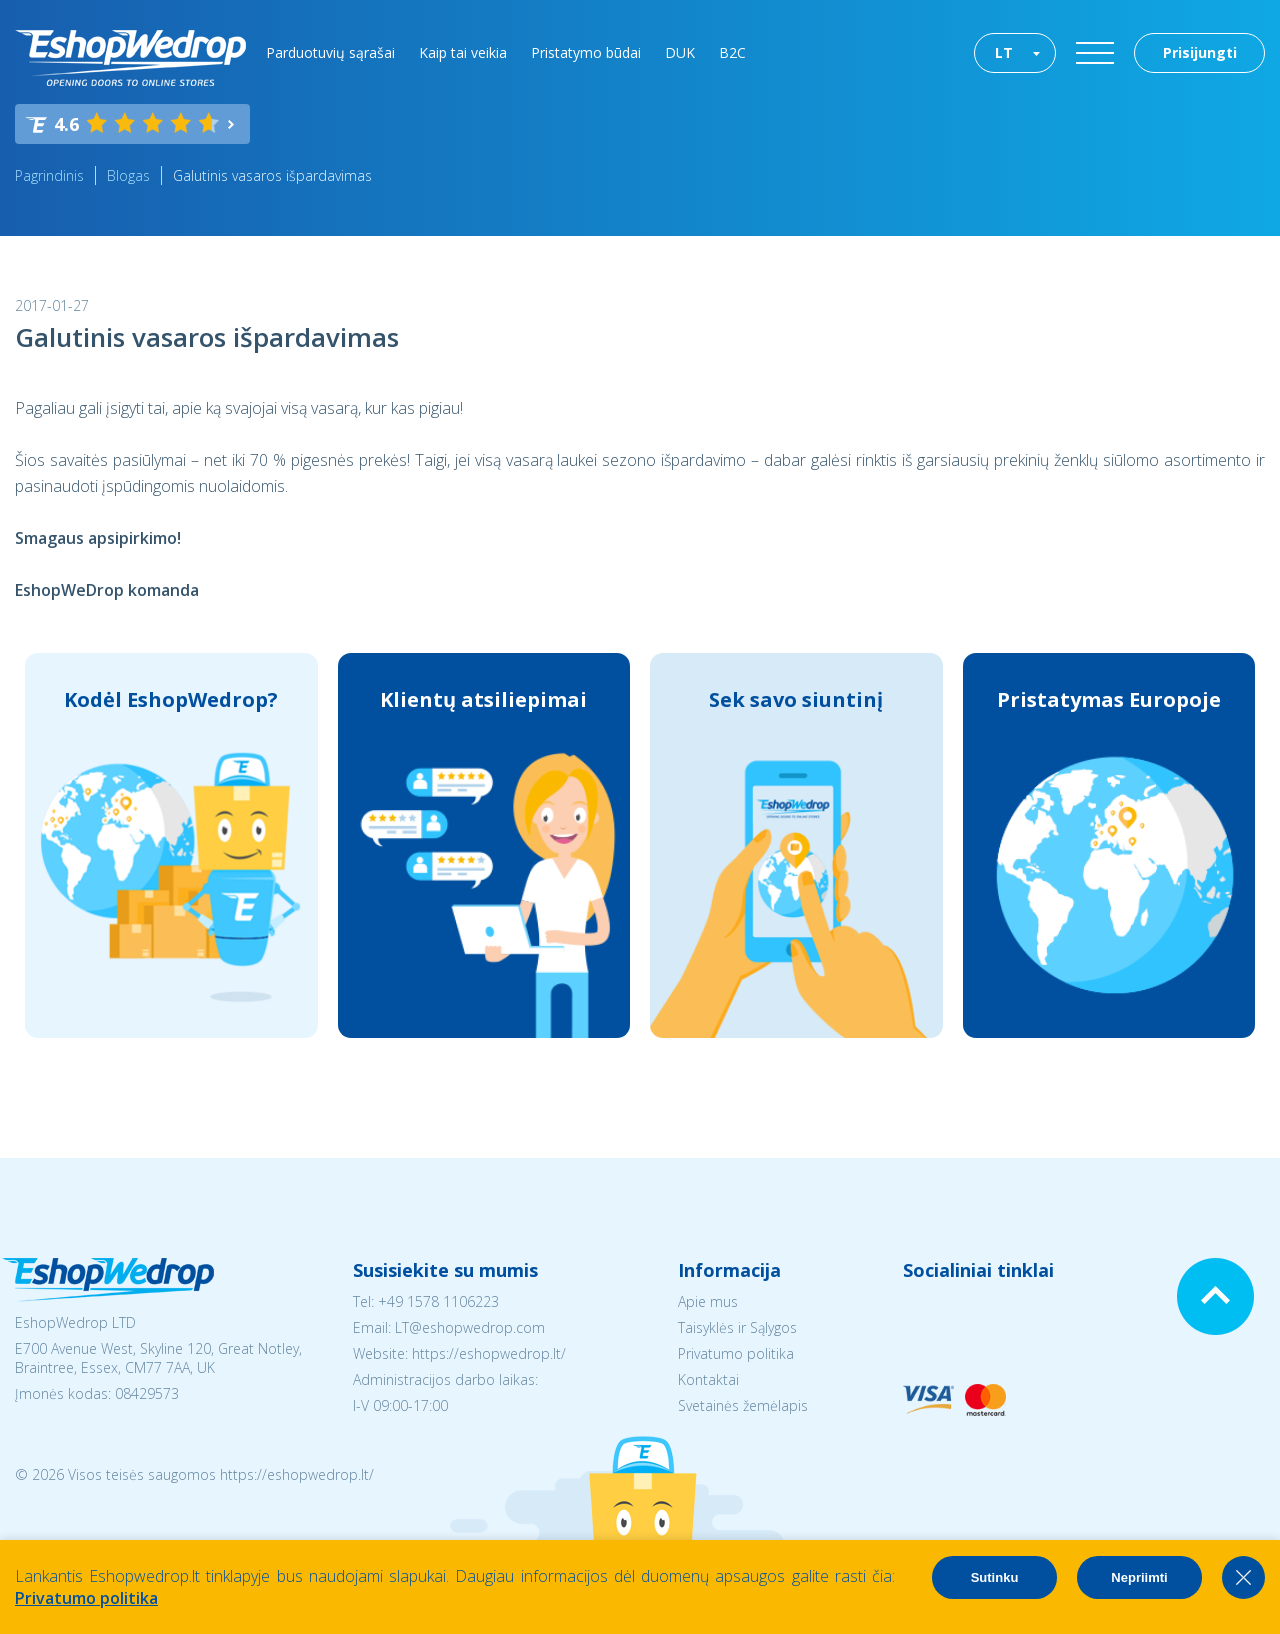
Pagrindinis (49, 175)
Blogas (128, 175)
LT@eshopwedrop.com (470, 1327)
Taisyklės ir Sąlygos (737, 1327)
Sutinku (995, 1577)
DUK (680, 52)
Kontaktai (708, 1379)
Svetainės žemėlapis (743, 1405)
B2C (732, 52)
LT (1004, 52)
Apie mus (708, 1301)
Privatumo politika (736, 1353)
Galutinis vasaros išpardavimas (272, 175)
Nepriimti (1139, 1577)
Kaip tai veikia (463, 52)
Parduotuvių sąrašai (330, 52)
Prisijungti (1200, 52)
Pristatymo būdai (586, 52)
